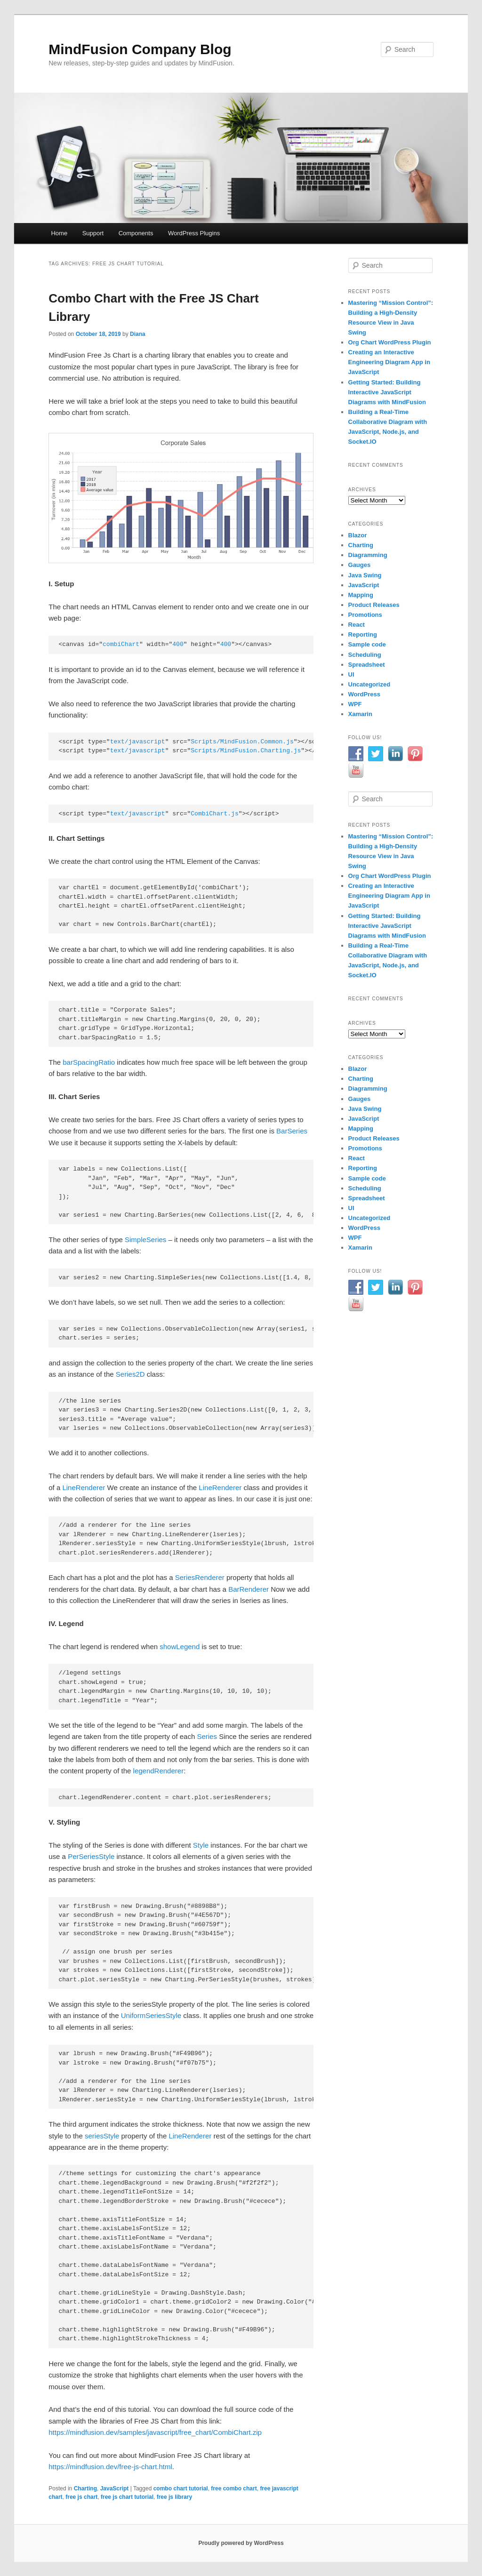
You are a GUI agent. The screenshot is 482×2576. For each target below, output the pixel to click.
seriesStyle (102, 2136)
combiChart (121, 644)
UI (351, 674)
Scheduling (364, 654)
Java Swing (365, 575)
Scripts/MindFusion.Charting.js (246, 750)
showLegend (180, 1647)
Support (93, 233)
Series (207, 1736)
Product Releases (374, 604)
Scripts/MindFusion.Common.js (242, 741)
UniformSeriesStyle (151, 2015)
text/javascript (137, 741)
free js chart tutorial (127, 2497)
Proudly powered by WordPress (240, 2543)
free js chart (81, 2497)
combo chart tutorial (180, 2488)
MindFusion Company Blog (139, 49)
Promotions (365, 614)
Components (136, 233)
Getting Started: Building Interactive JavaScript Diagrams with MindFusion (387, 392)
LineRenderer (83, 1487)
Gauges (359, 564)
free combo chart (234, 2488)
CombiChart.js (214, 813)
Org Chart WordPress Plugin (389, 342)
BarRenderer (248, 1589)
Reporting (362, 634)
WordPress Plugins (194, 233)
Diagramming (367, 554)
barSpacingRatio (89, 1062)
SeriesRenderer (200, 1577)
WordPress (364, 694)
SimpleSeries (145, 1240)
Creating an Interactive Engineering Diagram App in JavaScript (389, 362)
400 (177, 644)
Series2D (130, 1374)
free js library (174, 2497)
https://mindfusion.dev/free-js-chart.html (110, 2467)
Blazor (357, 535)
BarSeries (291, 1131)
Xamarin (360, 714)
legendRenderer (158, 1771)
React (356, 624)
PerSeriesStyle (91, 1856)
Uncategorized (369, 684)
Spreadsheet (366, 664)
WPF (355, 704)
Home (59, 233)
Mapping (360, 594)
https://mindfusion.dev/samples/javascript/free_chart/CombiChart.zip (155, 2432)
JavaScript (114, 2488)
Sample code (367, 644)
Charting (85, 2488)
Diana (137, 334)
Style (201, 1845)
